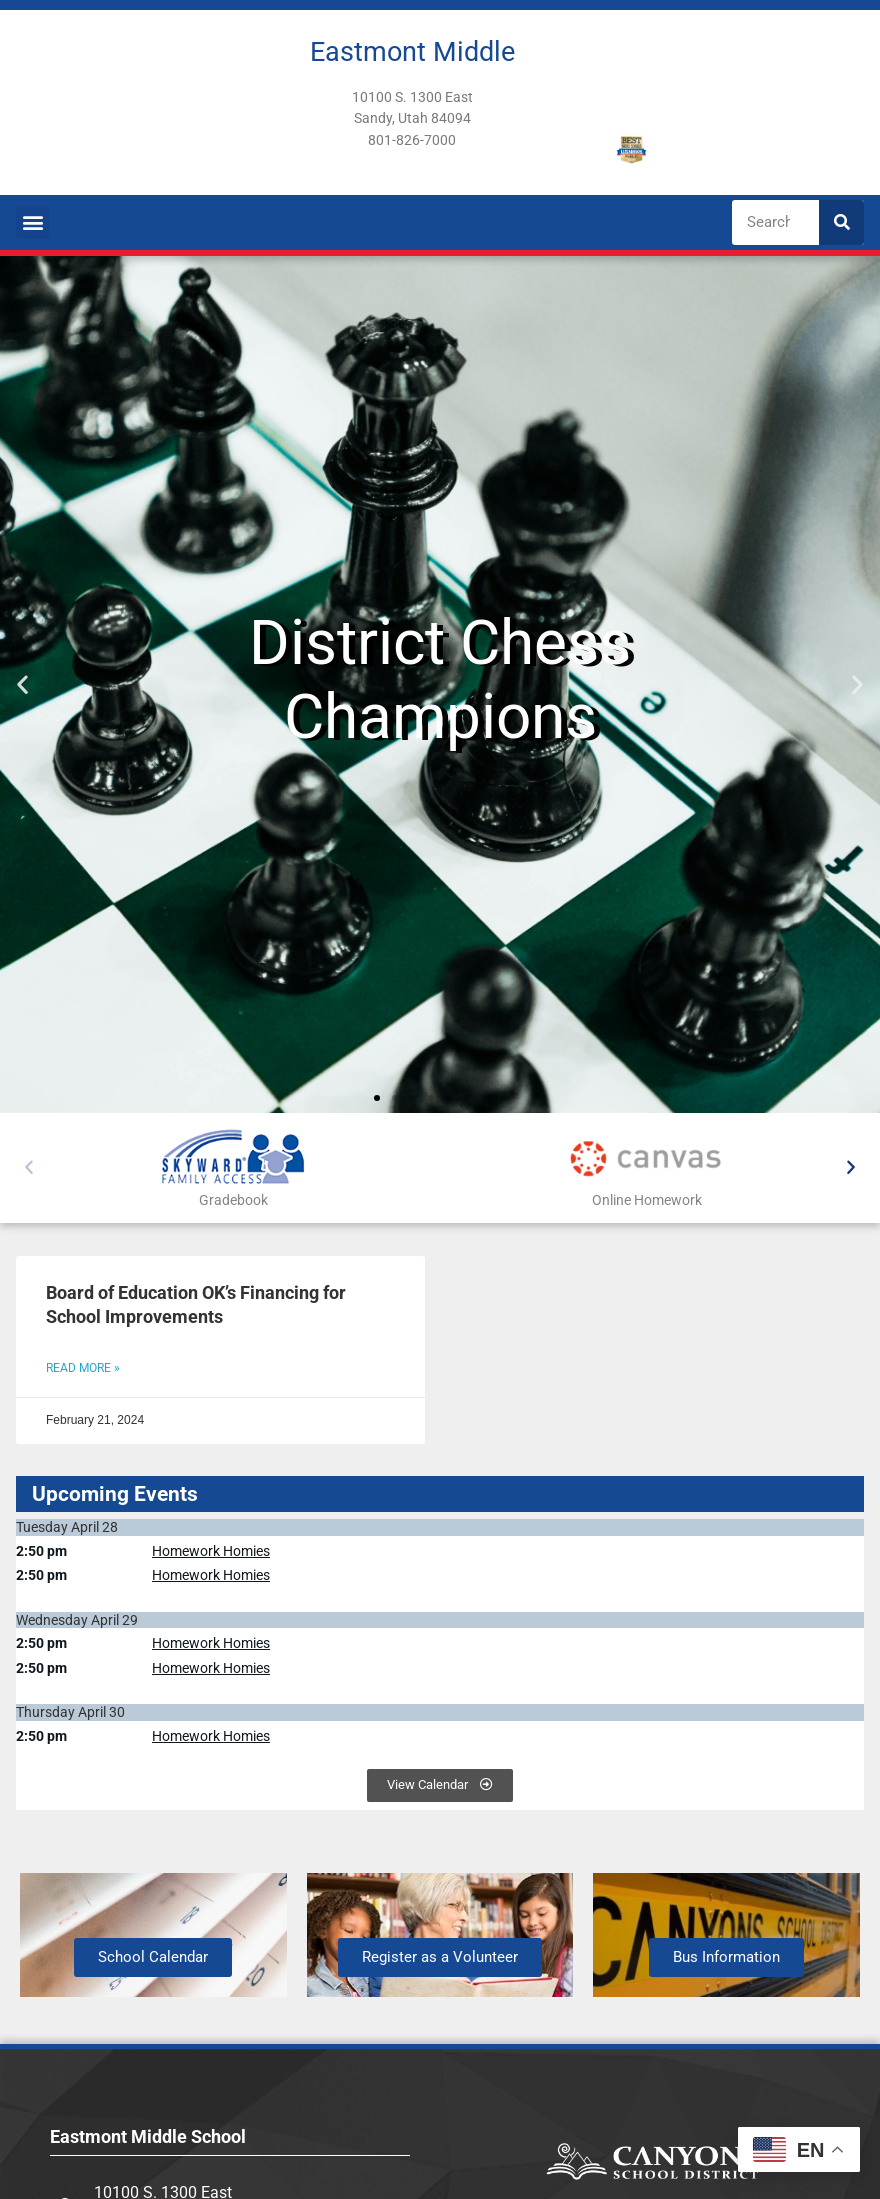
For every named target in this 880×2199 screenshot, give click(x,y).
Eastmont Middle (412, 52)
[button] (32, 222)
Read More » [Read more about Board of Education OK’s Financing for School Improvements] (83, 1368)
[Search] (841, 222)
